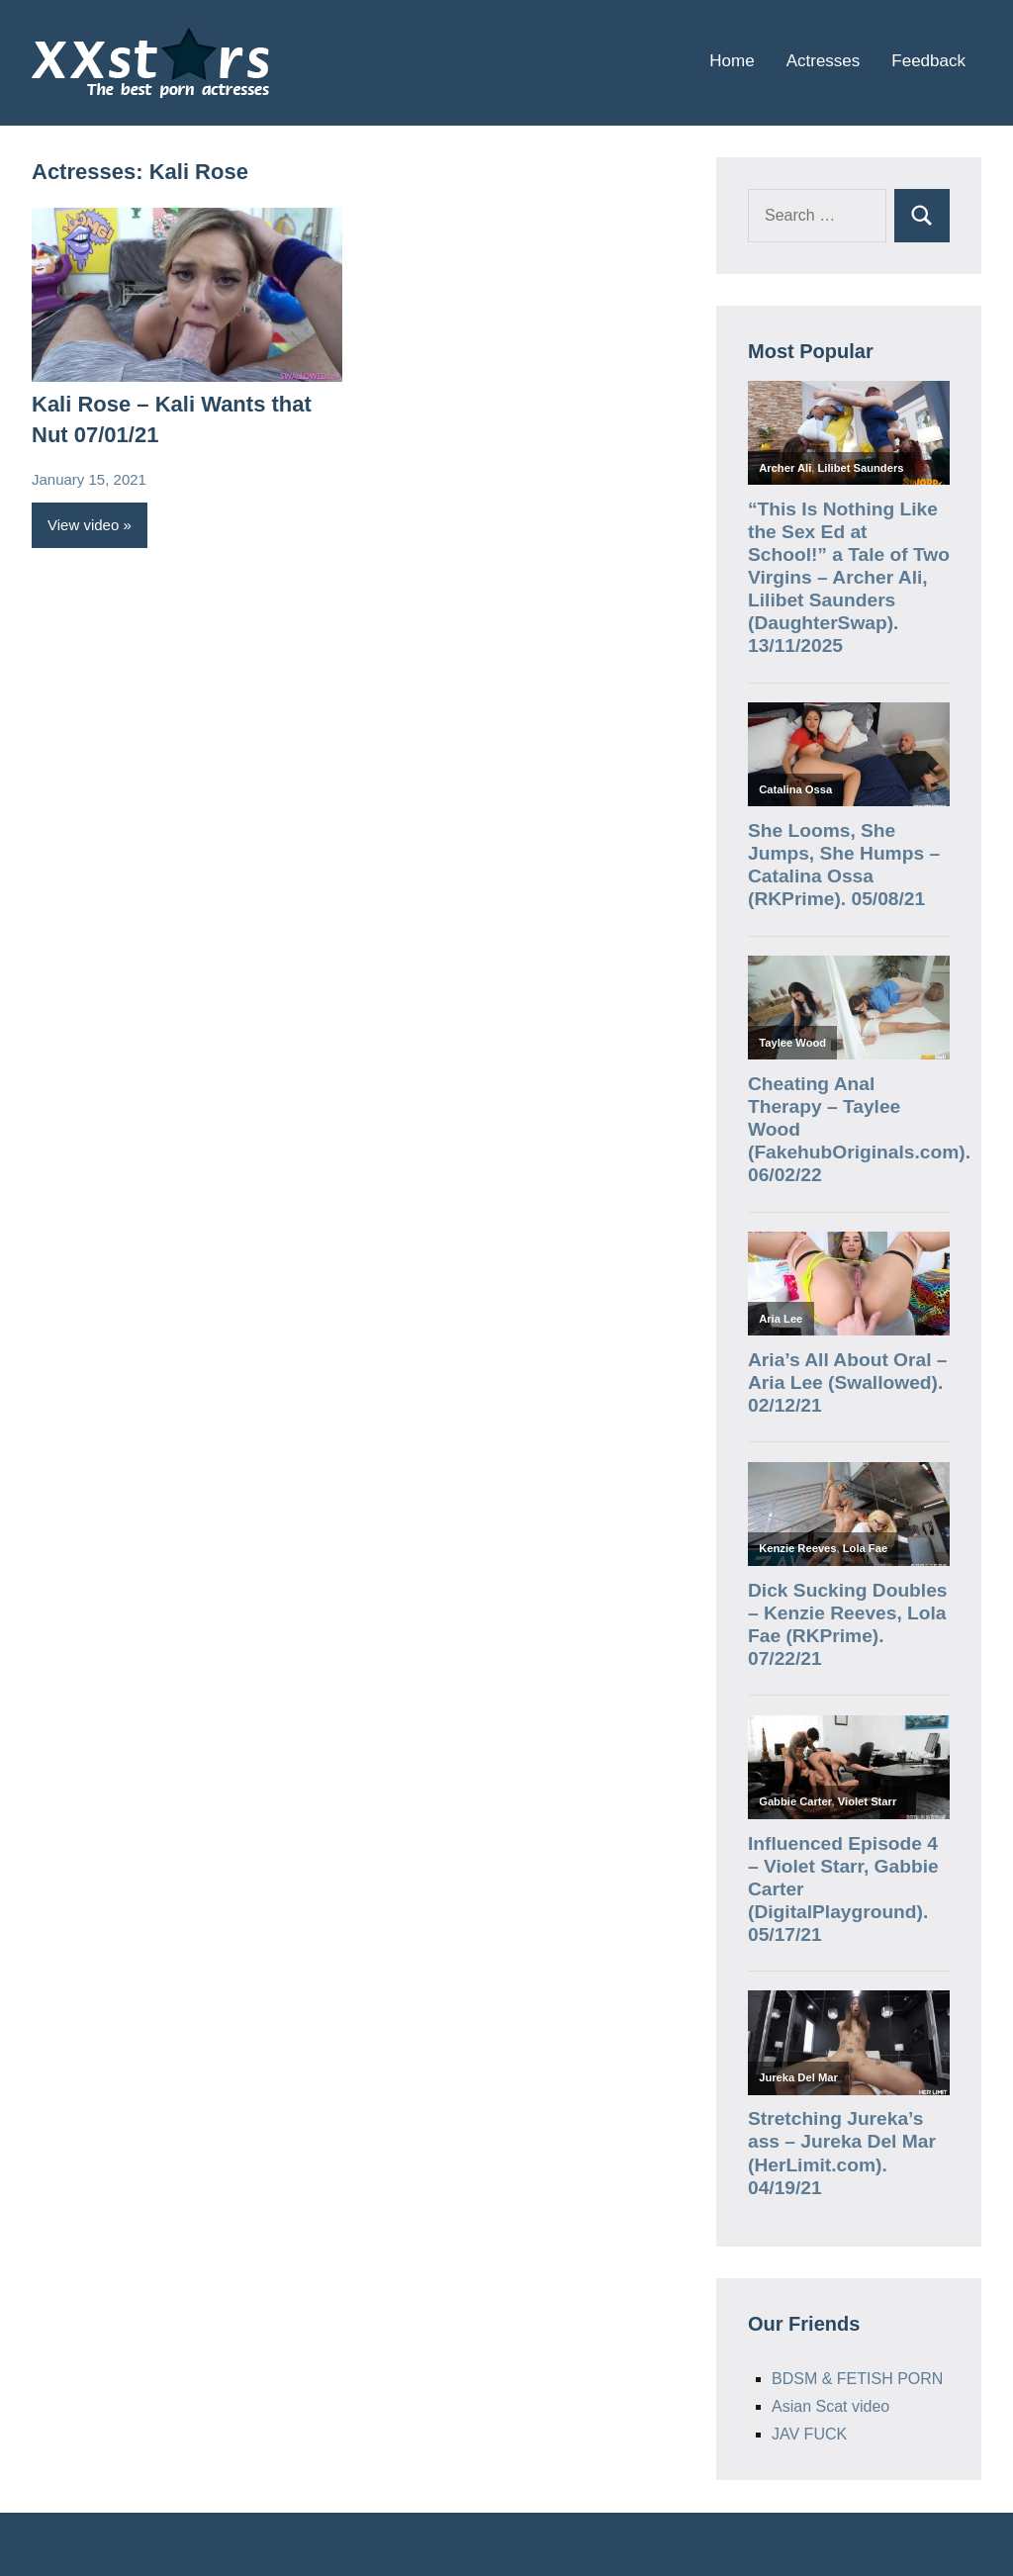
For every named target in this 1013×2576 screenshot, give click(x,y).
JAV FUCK (809, 2434)
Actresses (823, 60)
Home (731, 60)
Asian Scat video (830, 2406)
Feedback (928, 60)
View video (83, 524)
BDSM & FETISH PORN (857, 2378)
